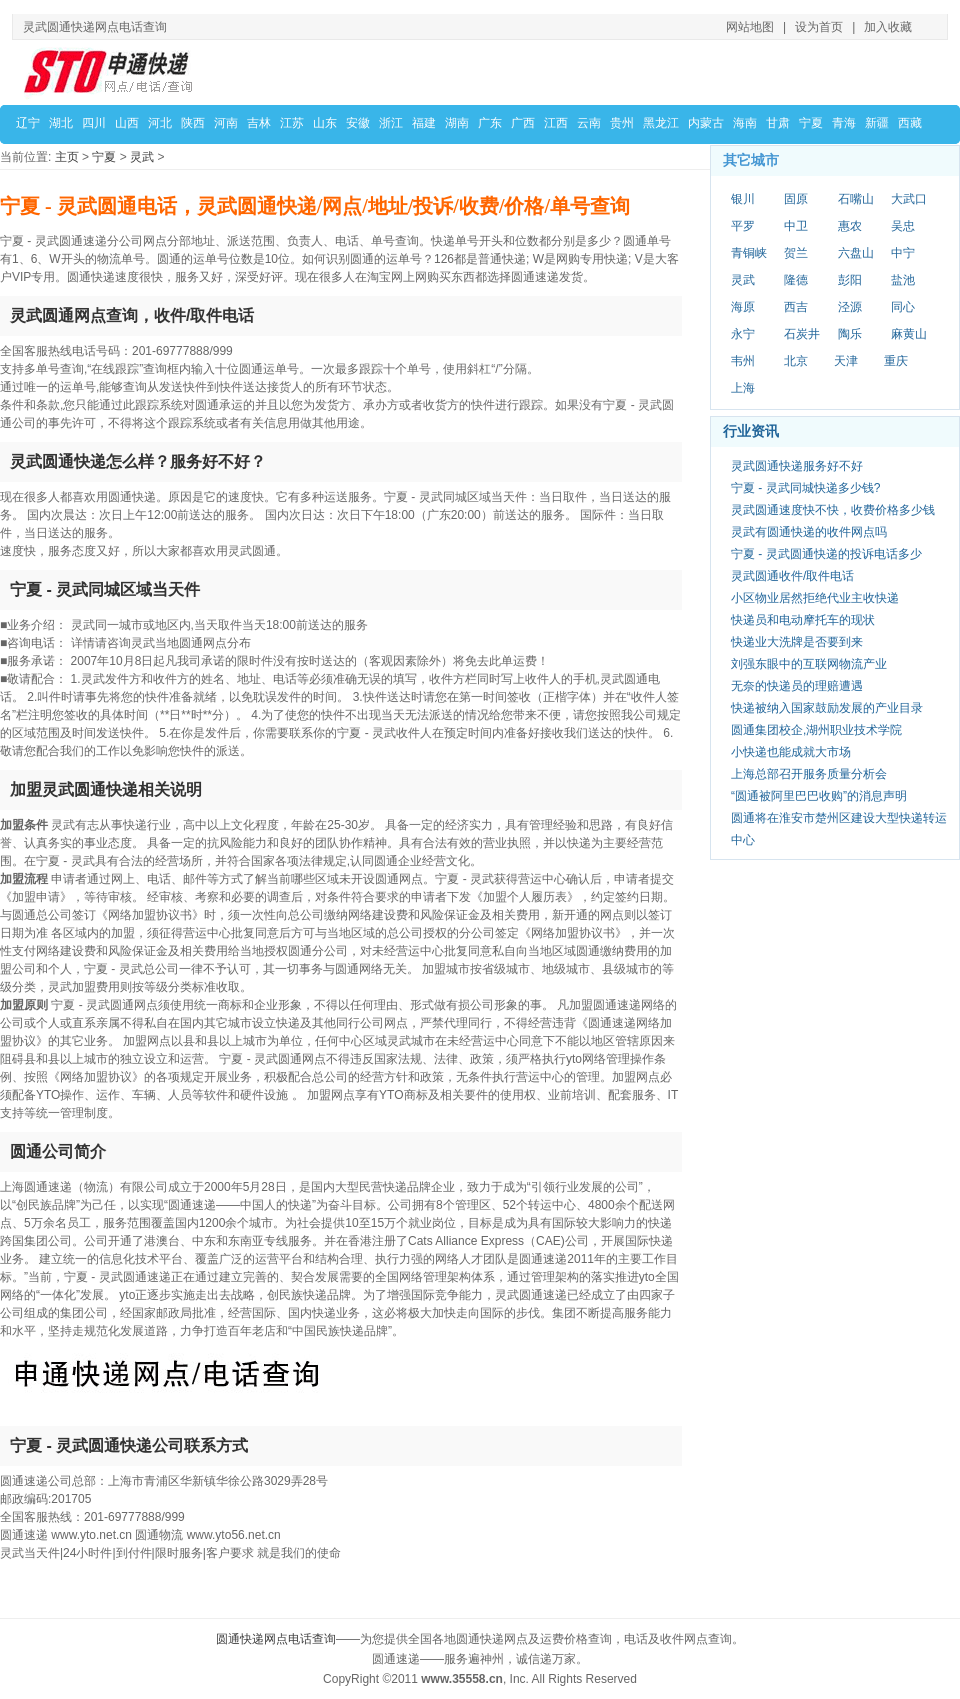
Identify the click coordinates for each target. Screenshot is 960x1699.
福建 (424, 123)
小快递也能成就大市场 (791, 752)
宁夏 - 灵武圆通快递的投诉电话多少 (826, 554)
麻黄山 (909, 334)
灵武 (142, 157)
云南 (589, 123)
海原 (743, 307)
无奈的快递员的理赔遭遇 (797, 686)
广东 (490, 123)
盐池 (903, 280)
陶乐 (850, 334)
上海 (743, 388)
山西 (127, 123)
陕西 (193, 123)
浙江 (391, 123)
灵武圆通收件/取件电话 (792, 576)
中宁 (903, 253)
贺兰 (796, 253)
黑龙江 (661, 123)
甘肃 (778, 123)
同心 (903, 307)
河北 (160, 123)
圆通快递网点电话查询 (276, 1639)
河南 (226, 123)
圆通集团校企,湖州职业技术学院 (816, 730)
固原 (796, 199)
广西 (523, 123)
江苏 (292, 123)
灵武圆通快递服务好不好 (797, 466)
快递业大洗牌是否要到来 (797, 642)
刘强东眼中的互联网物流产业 (809, 664)
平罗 (743, 226)
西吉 (796, 307)
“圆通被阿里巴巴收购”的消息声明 (819, 796)
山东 (325, 123)
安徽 (358, 123)
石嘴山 (856, 199)
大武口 (909, 199)
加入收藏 (888, 27)
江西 (556, 123)
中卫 (796, 226)
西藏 (910, 123)
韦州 (743, 361)
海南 (745, 123)
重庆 (896, 361)
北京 (796, 361)
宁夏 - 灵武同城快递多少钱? (805, 488)
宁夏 (811, 123)
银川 (743, 199)
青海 (844, 123)
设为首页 (819, 27)
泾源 (850, 307)
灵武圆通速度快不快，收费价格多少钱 (833, 510)
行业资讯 (751, 431)
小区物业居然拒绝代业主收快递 (815, 598)
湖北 (61, 123)
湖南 (457, 123)
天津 (846, 361)
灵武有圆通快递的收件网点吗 (809, 532)
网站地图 (750, 27)
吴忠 (903, 226)
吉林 (259, 123)
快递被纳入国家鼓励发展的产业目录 (827, 708)
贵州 (622, 123)
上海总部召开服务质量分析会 (809, 774)
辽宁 (28, 123)
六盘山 (856, 253)
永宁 (743, 334)
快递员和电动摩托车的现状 (803, 620)
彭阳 (850, 280)
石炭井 (802, 334)
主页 (67, 157)
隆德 (796, 280)
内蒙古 (706, 123)
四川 (94, 123)
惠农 (850, 226)
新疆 (877, 123)
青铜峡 (749, 253)
